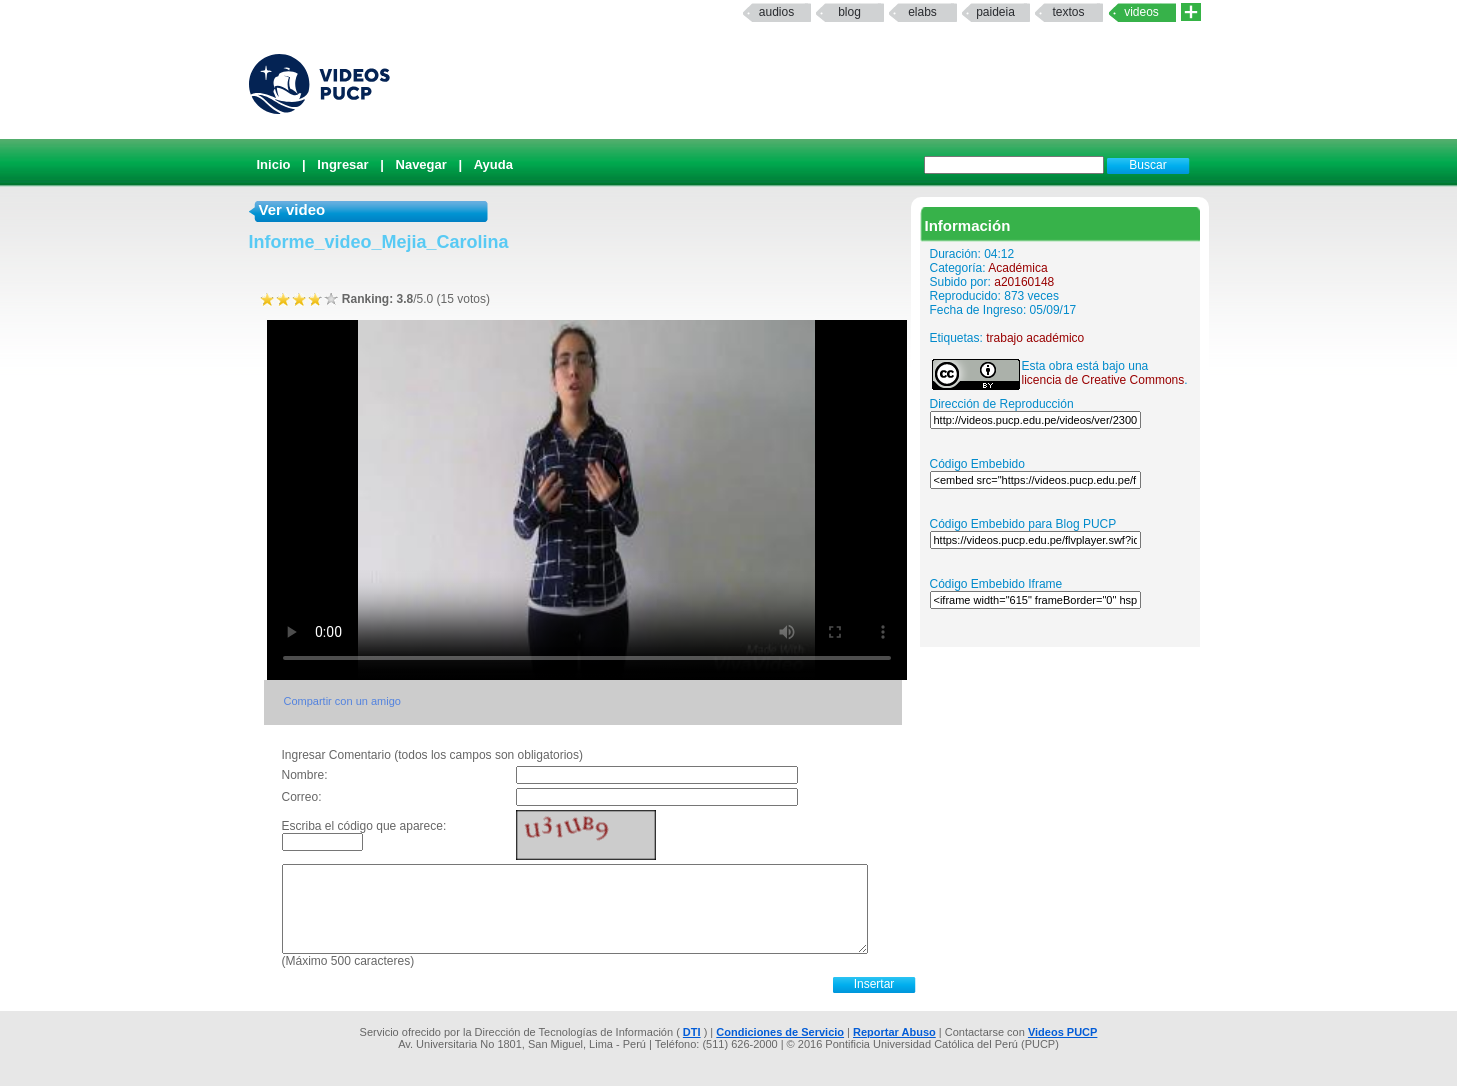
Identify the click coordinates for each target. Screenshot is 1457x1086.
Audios (776, 12)
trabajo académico (1035, 338)
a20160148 (1024, 282)
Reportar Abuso (894, 1032)
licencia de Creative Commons (1103, 380)
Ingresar (342, 164)
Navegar (421, 164)
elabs (922, 12)
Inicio (274, 164)
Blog (849, 12)
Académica (1017, 268)
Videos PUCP (1063, 1032)
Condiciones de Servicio (780, 1032)
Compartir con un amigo (342, 701)
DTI (692, 1032)
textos (1068, 12)
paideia (995, 12)
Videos (1141, 12)
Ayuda (493, 164)
